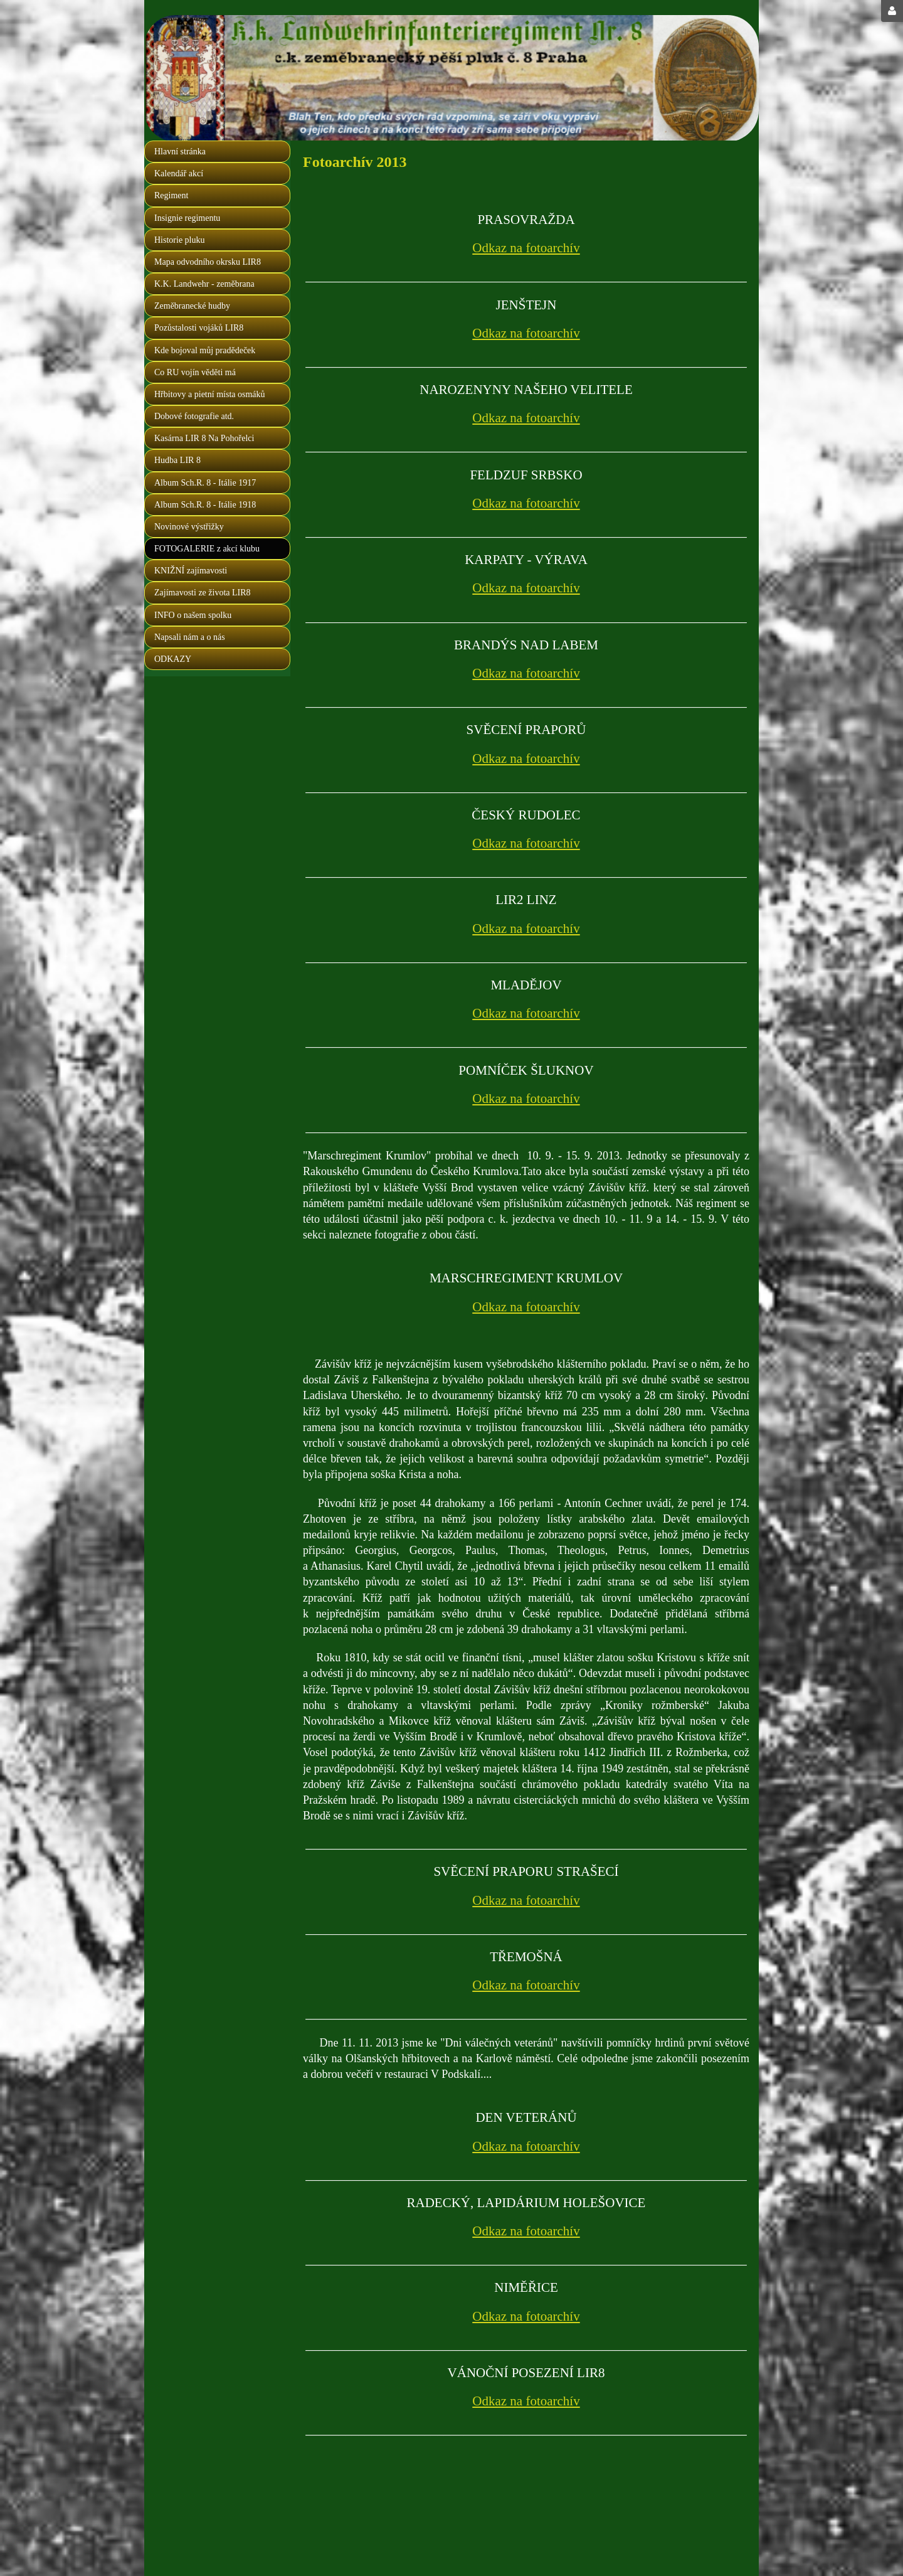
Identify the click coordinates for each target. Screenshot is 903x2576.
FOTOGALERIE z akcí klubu (207, 548)
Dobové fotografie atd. (194, 416)
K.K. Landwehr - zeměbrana (204, 284)
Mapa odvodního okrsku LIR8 (207, 262)
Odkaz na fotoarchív (525, 247)
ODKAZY (172, 659)
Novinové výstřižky (189, 526)
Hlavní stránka (180, 151)
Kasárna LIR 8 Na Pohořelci (204, 438)
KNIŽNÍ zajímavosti (190, 570)
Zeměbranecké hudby (192, 306)
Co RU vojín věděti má (195, 372)
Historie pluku (179, 240)
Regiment (171, 195)
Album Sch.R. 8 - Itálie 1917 (205, 482)
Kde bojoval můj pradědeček (204, 350)
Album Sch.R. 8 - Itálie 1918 (205, 504)
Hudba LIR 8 (177, 460)
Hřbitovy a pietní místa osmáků (209, 394)
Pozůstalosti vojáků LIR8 (198, 328)
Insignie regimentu (187, 218)
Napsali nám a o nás (189, 637)
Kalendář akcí (178, 173)
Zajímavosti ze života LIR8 (202, 592)
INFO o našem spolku (192, 615)
